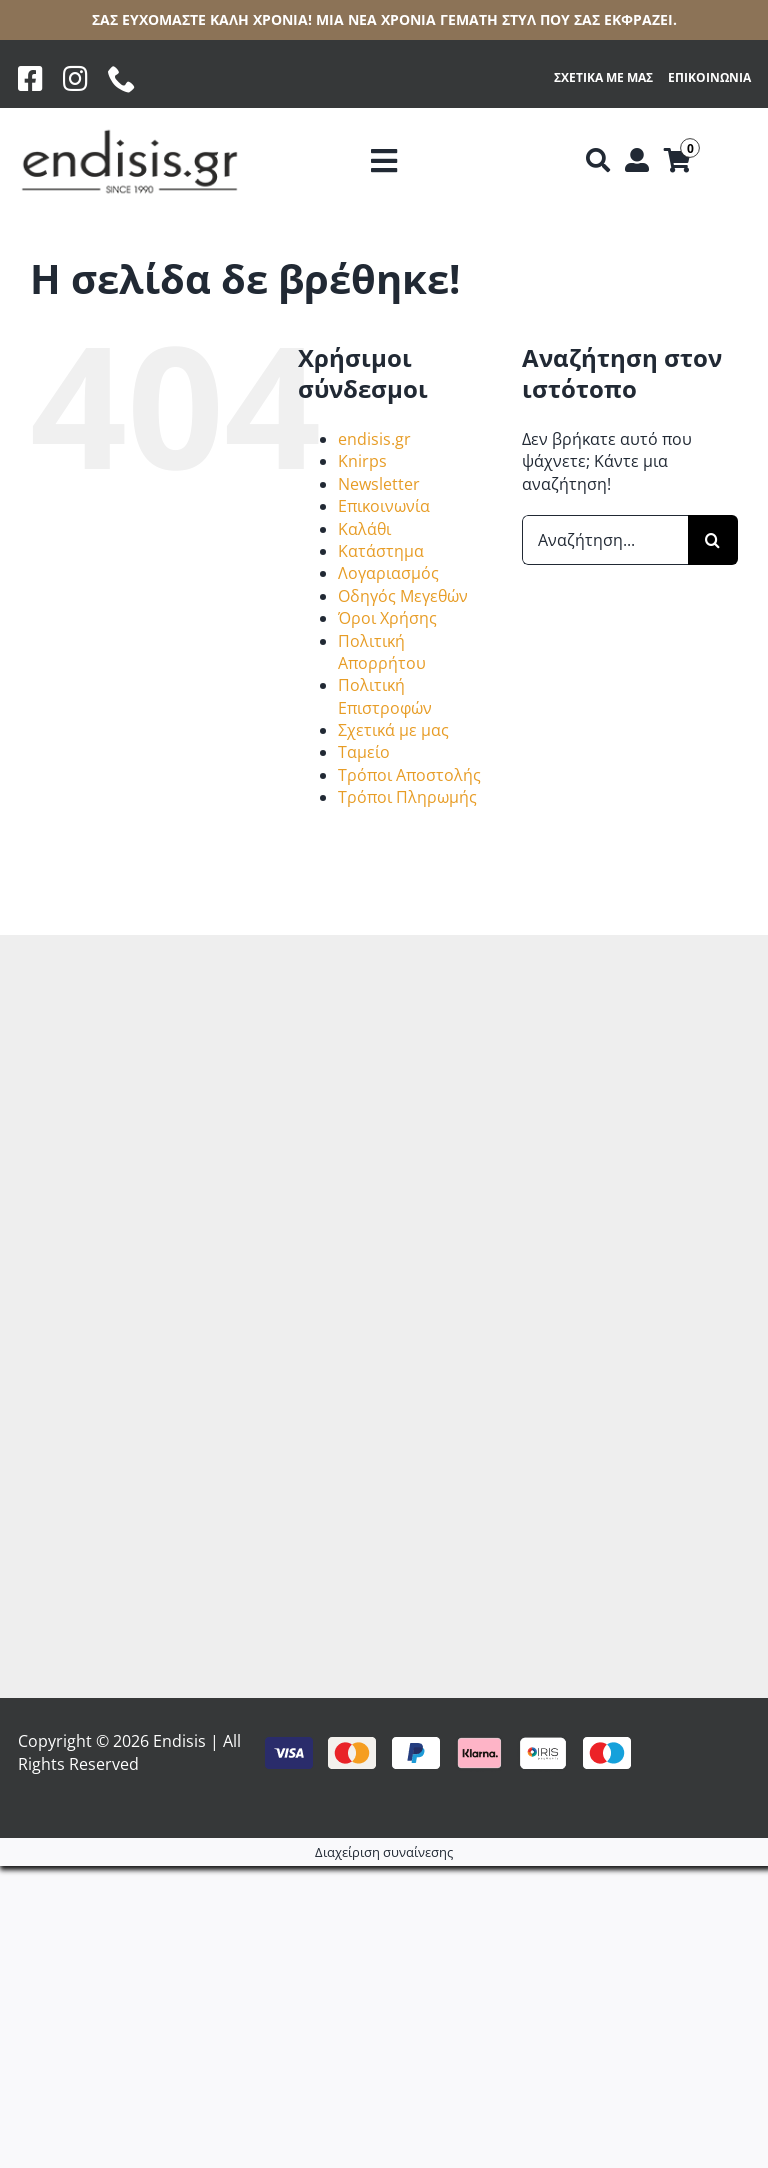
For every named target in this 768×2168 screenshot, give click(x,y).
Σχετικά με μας (393, 730)
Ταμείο (364, 752)
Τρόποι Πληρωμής (407, 797)
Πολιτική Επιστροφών (385, 696)
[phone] (122, 79)
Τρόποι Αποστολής (409, 775)
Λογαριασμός (388, 573)
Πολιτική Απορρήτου (382, 652)
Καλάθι (364, 529)
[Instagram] (75, 79)
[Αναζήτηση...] (605, 540)
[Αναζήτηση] (598, 161)
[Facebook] (30, 79)
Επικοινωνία (384, 506)
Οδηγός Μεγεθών (403, 596)
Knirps (362, 461)
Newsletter (379, 484)
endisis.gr (374, 439)
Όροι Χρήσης (387, 618)
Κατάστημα (381, 551)
